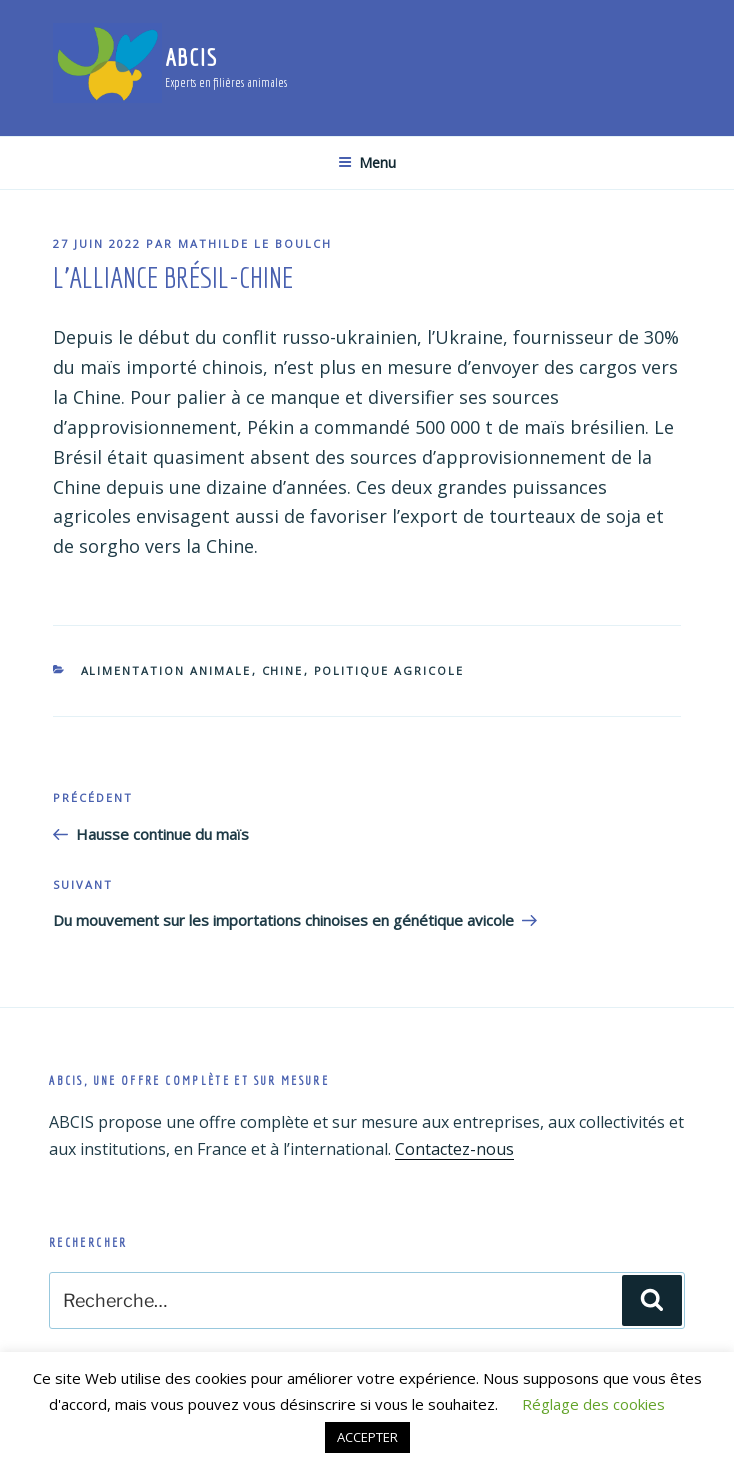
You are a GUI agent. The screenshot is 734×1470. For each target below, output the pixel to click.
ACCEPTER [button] (367, 1437)
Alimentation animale (166, 670)
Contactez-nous (454, 1149)
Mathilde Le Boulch (255, 243)
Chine (283, 670)
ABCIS (191, 57)
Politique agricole (389, 670)
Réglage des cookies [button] (593, 1404)
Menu (367, 162)
